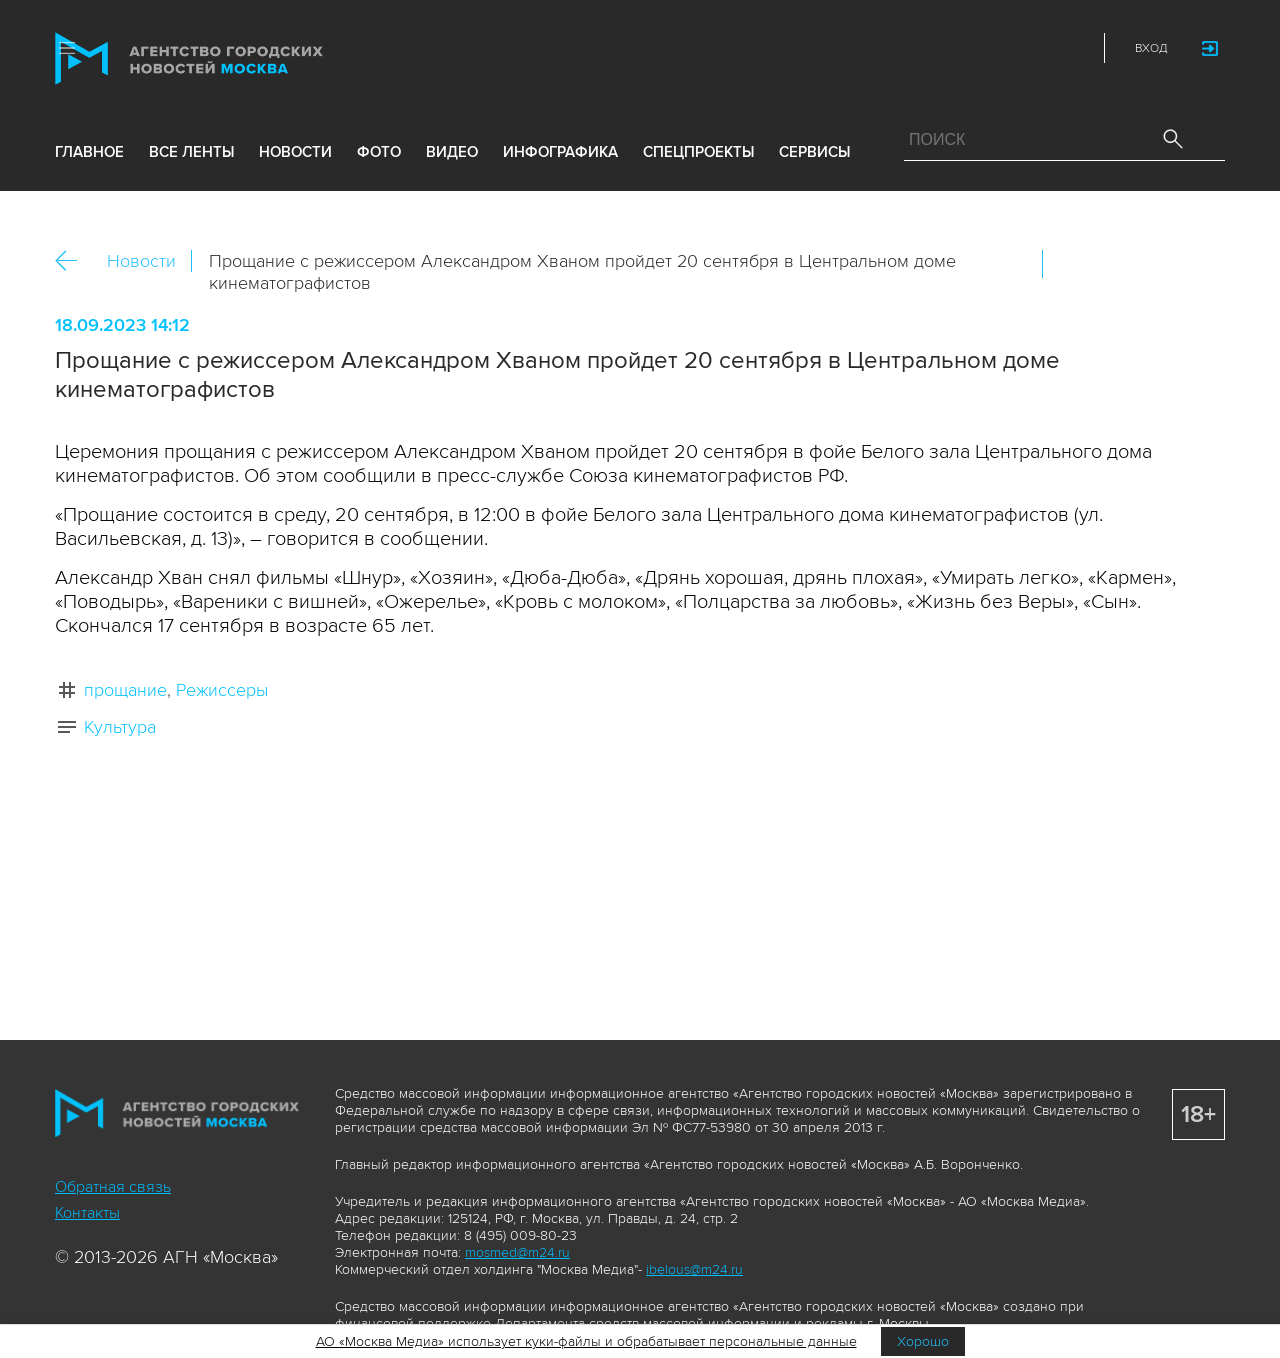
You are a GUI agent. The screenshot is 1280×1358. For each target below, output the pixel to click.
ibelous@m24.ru (694, 1269)
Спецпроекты (698, 152)
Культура (120, 727)
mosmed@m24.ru (517, 1252)
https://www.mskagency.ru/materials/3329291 (1200, 264)
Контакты (87, 1213)
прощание (125, 690)
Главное (89, 152)
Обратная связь (113, 1187)
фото (379, 152)
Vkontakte (984, 48)
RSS (1072, 48)
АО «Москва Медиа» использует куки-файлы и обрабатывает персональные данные (586, 1341)
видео (452, 152)
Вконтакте (1071, 264)
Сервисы (814, 152)
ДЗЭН (940, 48)
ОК (1114, 264)
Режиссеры (222, 690)
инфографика (560, 152)
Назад (73, 261)
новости (295, 152)
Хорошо (923, 1341)
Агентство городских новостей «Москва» (227, 58)
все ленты (191, 152)
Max (896, 48)
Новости (141, 261)
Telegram (1028, 48)
